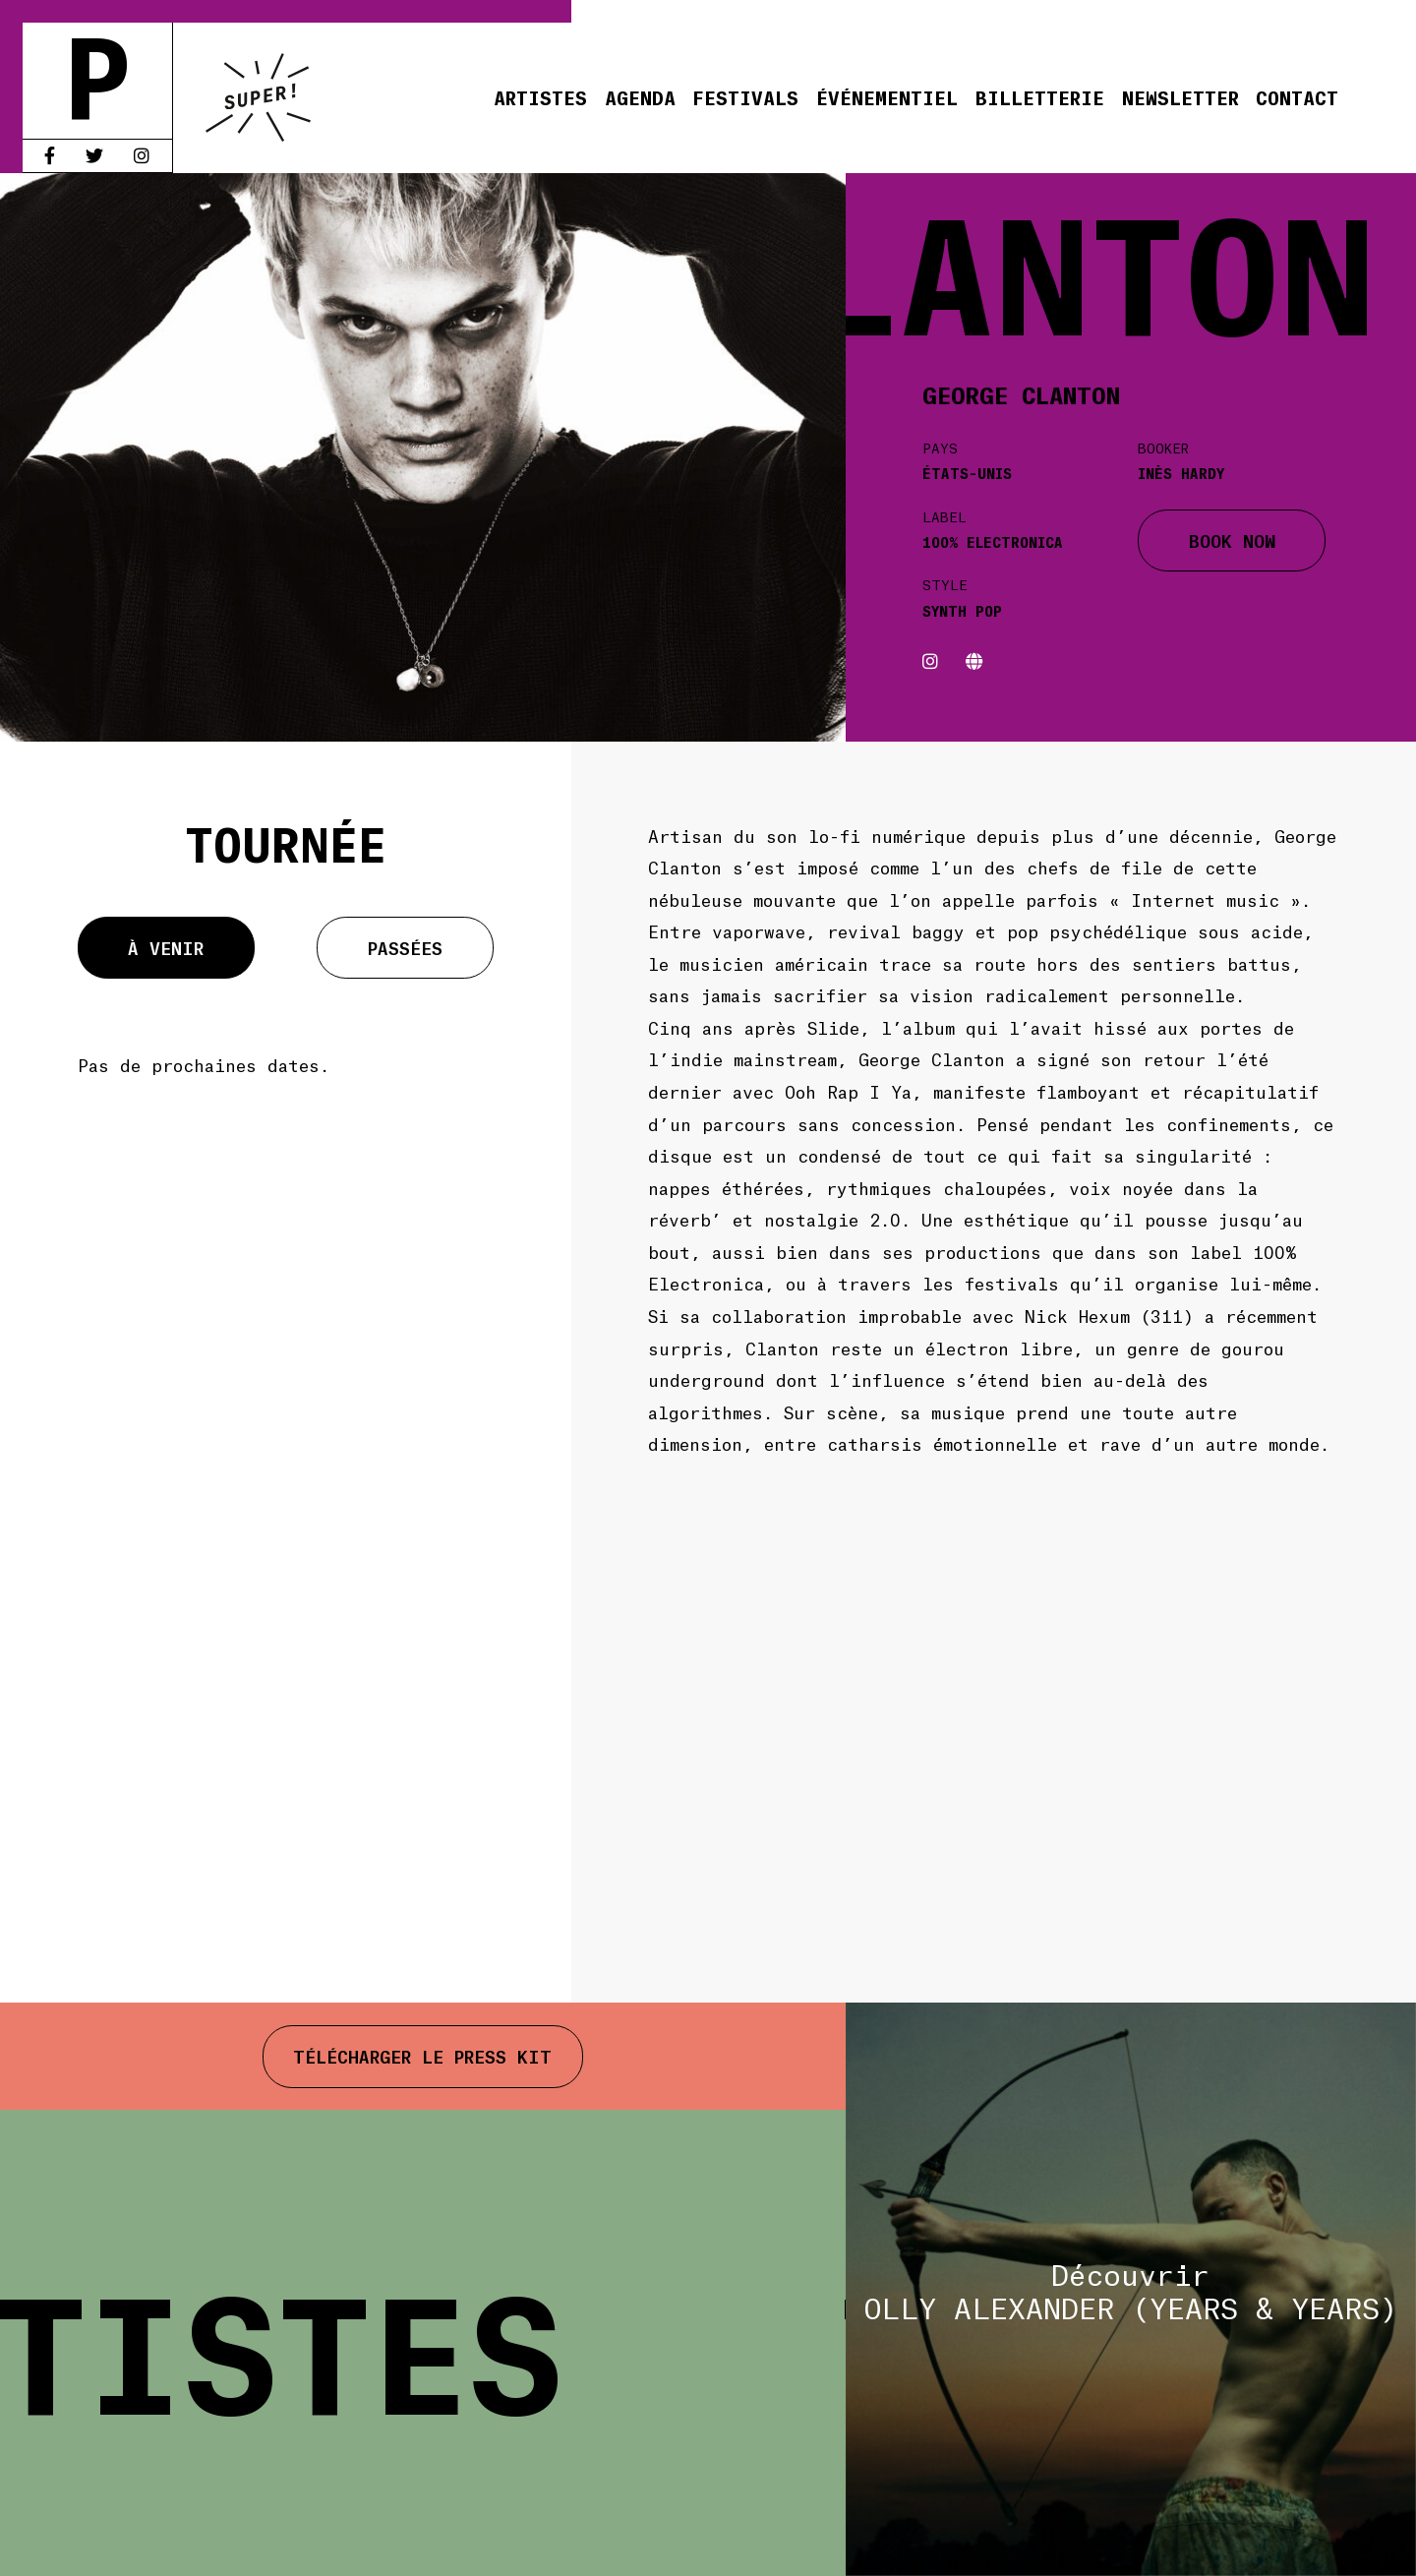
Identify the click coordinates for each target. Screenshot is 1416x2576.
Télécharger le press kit (422, 2055)
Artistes (540, 97)
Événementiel (887, 97)
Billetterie (1039, 97)
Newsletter (1180, 97)
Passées (405, 947)
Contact (1297, 97)
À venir (166, 947)
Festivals (745, 97)
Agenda (640, 97)
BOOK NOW (1232, 540)
